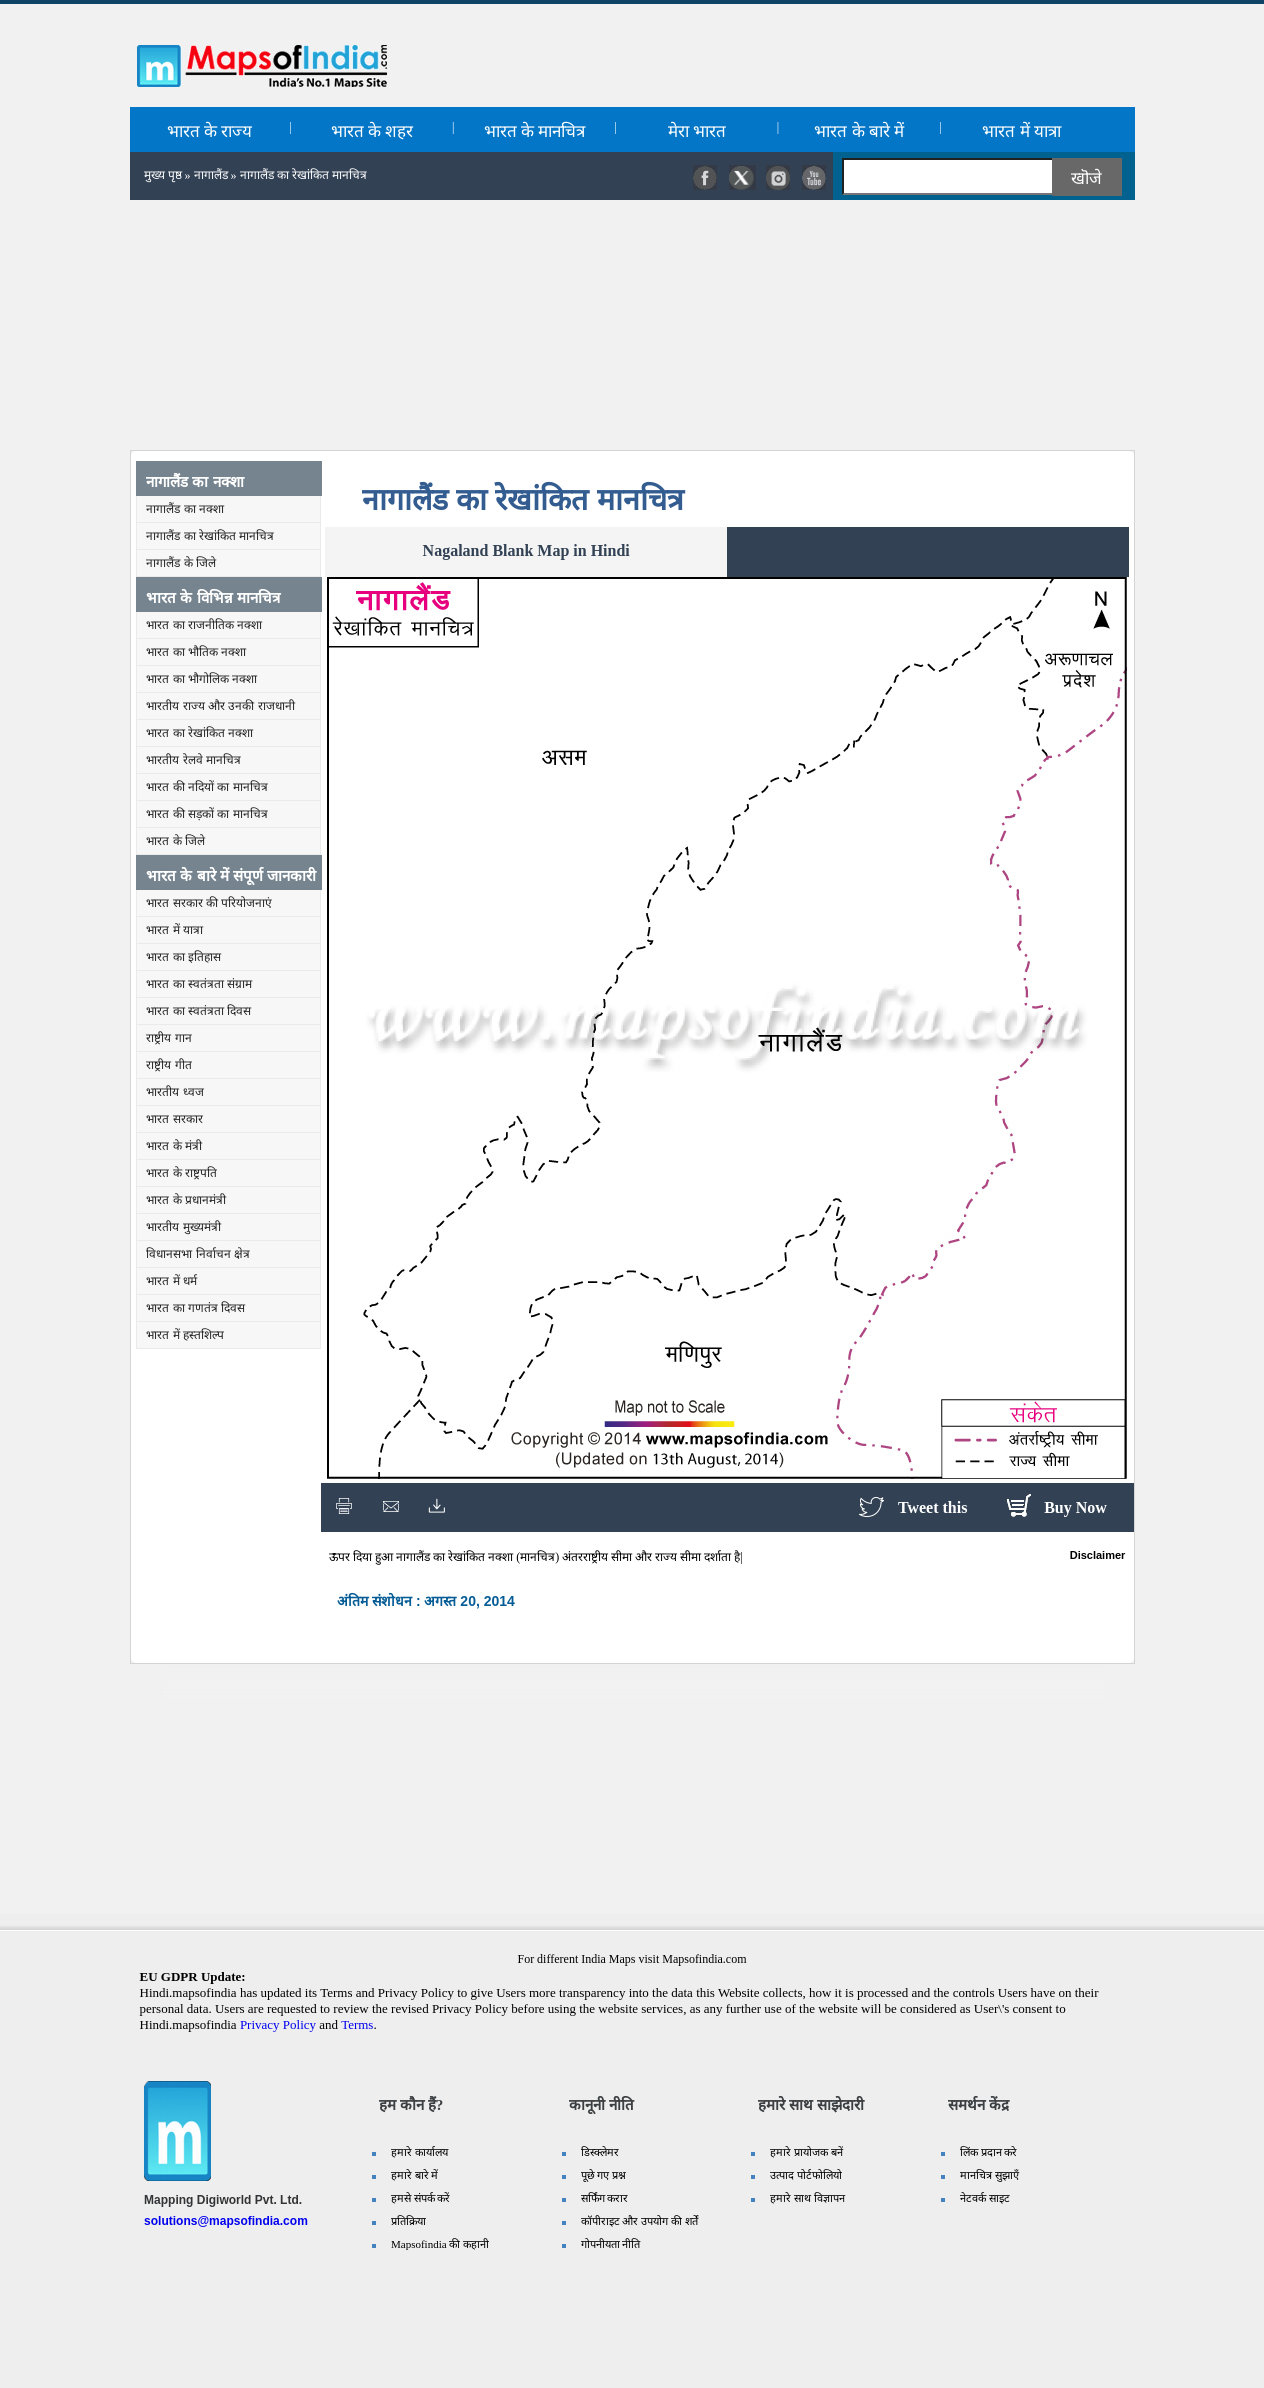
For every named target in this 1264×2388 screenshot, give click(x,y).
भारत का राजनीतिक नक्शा (204, 625)
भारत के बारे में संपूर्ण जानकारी (231, 875)
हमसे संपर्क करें (421, 2198)
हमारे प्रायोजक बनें (806, 2152)
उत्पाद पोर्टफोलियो (806, 2175)
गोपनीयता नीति (611, 2244)
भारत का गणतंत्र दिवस (195, 1308)
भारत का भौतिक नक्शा (196, 652)
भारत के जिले (175, 841)
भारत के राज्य (210, 131)
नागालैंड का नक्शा (194, 481)
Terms (357, 2024)
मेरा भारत (697, 131)
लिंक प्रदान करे (989, 2152)
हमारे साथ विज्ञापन (807, 2198)
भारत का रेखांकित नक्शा (199, 733)
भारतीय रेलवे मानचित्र (193, 760)
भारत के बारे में (859, 131)
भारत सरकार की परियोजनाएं (209, 903)
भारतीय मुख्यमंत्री (183, 1227)
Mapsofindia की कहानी (440, 2244)
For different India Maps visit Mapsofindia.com (631, 1959)
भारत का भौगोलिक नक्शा (201, 679)
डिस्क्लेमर (600, 2152)
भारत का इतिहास (183, 957)
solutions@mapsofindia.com (226, 2221)
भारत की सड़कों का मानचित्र (206, 814)
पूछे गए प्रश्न (604, 2175)
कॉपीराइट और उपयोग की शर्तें (639, 2221)
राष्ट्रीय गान (168, 1038)
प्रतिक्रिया (408, 2221)
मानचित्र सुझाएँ (989, 2175)
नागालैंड (211, 175)
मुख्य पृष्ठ (163, 175)
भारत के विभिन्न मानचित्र (213, 597)
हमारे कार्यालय (419, 2152)
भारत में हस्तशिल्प (185, 1335)
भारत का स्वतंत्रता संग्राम (199, 984)
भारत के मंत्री (174, 1146)
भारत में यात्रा (1021, 131)
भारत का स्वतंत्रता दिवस (198, 1011)
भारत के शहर (372, 131)
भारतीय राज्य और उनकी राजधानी (220, 706)
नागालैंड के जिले (181, 563)
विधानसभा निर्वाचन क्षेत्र (198, 1254)
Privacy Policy (278, 2024)
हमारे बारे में (415, 2175)
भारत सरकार (174, 1119)
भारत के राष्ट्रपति (181, 1173)
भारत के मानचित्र (535, 131)
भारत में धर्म (171, 1281)
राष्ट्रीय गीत (168, 1065)
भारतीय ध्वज (174, 1092)
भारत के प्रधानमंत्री (186, 1200)
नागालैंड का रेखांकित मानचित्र (210, 536)
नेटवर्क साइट (985, 2198)
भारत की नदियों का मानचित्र (206, 787)
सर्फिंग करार (605, 2198)
